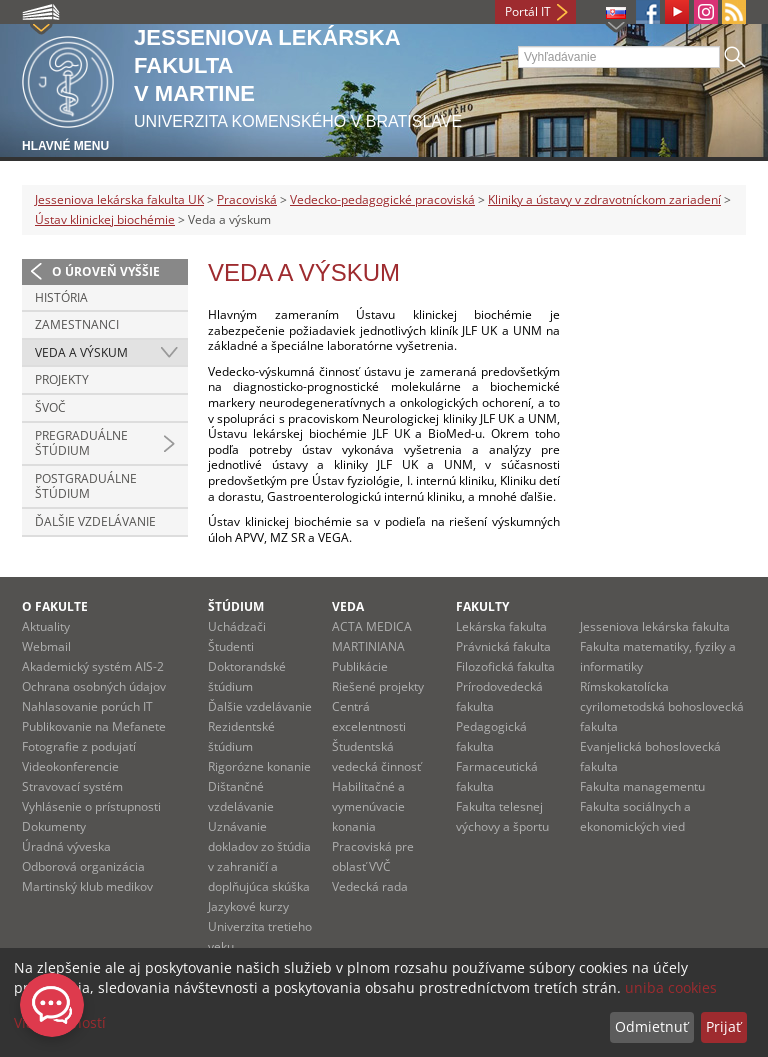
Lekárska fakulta (501, 626)
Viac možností (60, 1022)
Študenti (231, 646)
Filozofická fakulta (505, 666)
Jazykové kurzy (248, 906)
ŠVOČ (50, 407)
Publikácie (360, 666)
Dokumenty (54, 826)
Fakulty (482, 606)
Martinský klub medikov (87, 886)
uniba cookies (671, 987)
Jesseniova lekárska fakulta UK (119, 199)
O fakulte (55, 606)
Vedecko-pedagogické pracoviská (382, 199)
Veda (348, 606)
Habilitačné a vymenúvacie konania (368, 806)
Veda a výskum (81, 352)
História (61, 297)
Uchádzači (237, 626)
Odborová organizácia (83, 866)
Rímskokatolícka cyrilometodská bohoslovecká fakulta (662, 706)
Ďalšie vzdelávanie (95, 521)
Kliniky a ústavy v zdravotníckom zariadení (604, 199)
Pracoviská (247, 199)
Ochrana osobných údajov (94, 686)
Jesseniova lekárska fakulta (655, 626)
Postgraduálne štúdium (86, 486)
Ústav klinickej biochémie (105, 219)
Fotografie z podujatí (79, 746)
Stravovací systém (72, 786)
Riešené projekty (378, 686)
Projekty (62, 379)
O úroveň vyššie (106, 271)
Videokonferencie (70, 766)
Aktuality (46, 626)
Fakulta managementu (642, 786)
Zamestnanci (77, 324)
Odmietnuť (651, 1026)
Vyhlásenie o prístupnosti (91, 806)
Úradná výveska (66, 846)
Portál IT (528, 11)
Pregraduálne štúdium (81, 443)
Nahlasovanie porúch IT (87, 706)
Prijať (723, 1026)
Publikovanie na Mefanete (94, 726)
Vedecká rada (370, 886)
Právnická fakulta (503, 646)
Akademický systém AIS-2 (93, 666)
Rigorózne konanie (259, 766)
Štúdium (236, 606)
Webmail (46, 646)
